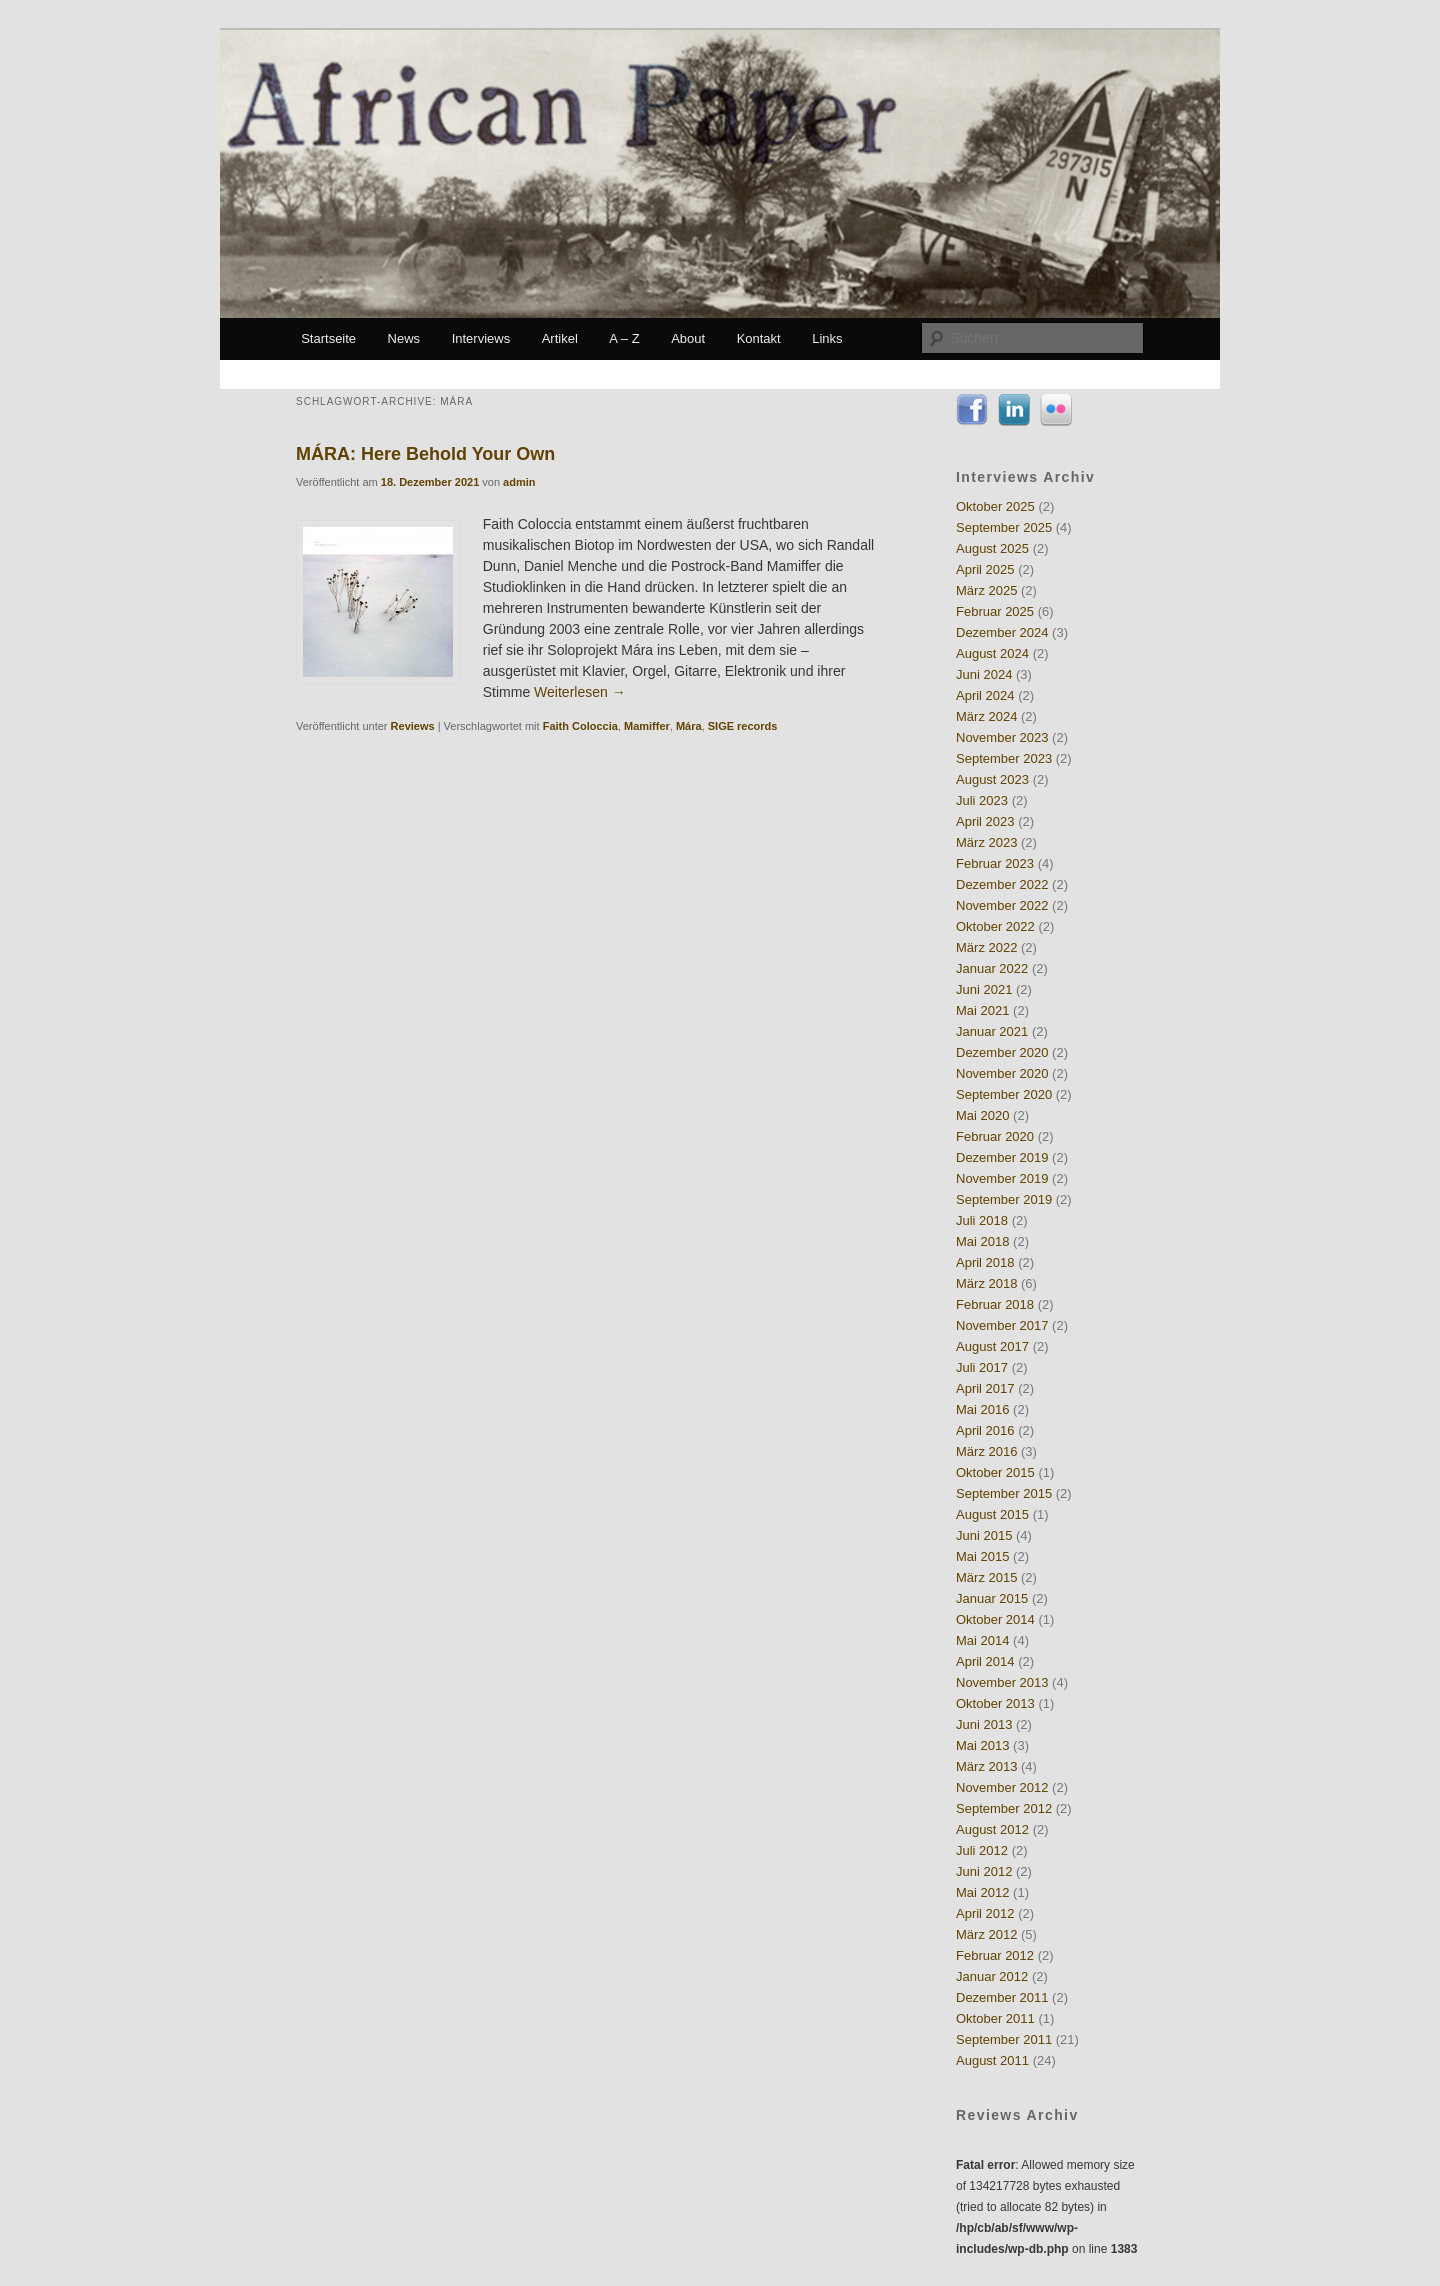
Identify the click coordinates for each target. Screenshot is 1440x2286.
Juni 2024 (984, 674)
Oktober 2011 (995, 2018)
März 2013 (986, 1766)
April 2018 (985, 1262)
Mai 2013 (982, 1745)
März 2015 (986, 1577)
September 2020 (1004, 1094)
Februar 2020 (995, 1136)
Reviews (413, 726)
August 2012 (992, 1829)
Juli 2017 (982, 1367)
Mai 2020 (982, 1115)
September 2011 (1004, 2039)
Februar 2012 (995, 1955)
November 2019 (1002, 1178)
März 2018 (986, 1283)
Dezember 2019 (1002, 1157)
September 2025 (1004, 527)
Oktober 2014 (995, 1619)
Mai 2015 (982, 1556)
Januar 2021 (992, 1031)
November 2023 (1002, 737)
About (688, 338)
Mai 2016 (982, 1409)
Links (827, 338)
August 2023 (992, 779)
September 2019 (1004, 1199)
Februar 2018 (995, 1304)
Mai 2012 (982, 1892)
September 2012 (1004, 1808)
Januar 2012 (992, 1976)
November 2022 (1002, 905)
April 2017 (985, 1388)
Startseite (328, 338)
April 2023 (985, 821)
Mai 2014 (982, 1640)
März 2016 (986, 1451)
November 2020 (1002, 1073)
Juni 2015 (984, 1535)
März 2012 (986, 1934)
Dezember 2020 (1002, 1052)
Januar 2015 (992, 1598)
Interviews (481, 338)
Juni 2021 (984, 989)
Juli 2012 (982, 1850)
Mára (689, 726)
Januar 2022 (992, 968)
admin (519, 482)
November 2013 (1002, 1682)
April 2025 (985, 569)
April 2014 (985, 1661)
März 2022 (986, 947)
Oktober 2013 (995, 1703)
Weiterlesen (580, 692)
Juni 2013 (984, 1724)
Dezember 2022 (1002, 884)
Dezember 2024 (1002, 632)
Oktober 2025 (995, 506)
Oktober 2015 (995, 1472)
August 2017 (992, 1346)
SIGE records (743, 726)
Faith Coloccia (580, 726)
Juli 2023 (982, 800)
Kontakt (759, 338)
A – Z (624, 338)
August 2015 (992, 1514)
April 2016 (985, 1430)
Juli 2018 (982, 1220)
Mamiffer (647, 726)
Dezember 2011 (1002, 1997)
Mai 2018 (982, 1241)
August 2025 (992, 548)
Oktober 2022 (995, 926)
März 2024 (986, 716)
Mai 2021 (982, 1010)
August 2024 (992, 653)
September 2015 (1004, 1493)
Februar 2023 (995, 863)
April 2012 (985, 1913)
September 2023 (1004, 758)
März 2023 (986, 842)
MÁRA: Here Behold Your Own (425, 454)
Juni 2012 (984, 1871)
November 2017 (1002, 1325)
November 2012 (1002, 1787)
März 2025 (986, 590)
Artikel (560, 338)
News (404, 338)
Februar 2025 (995, 611)
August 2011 (992, 2060)
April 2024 (985, 695)
